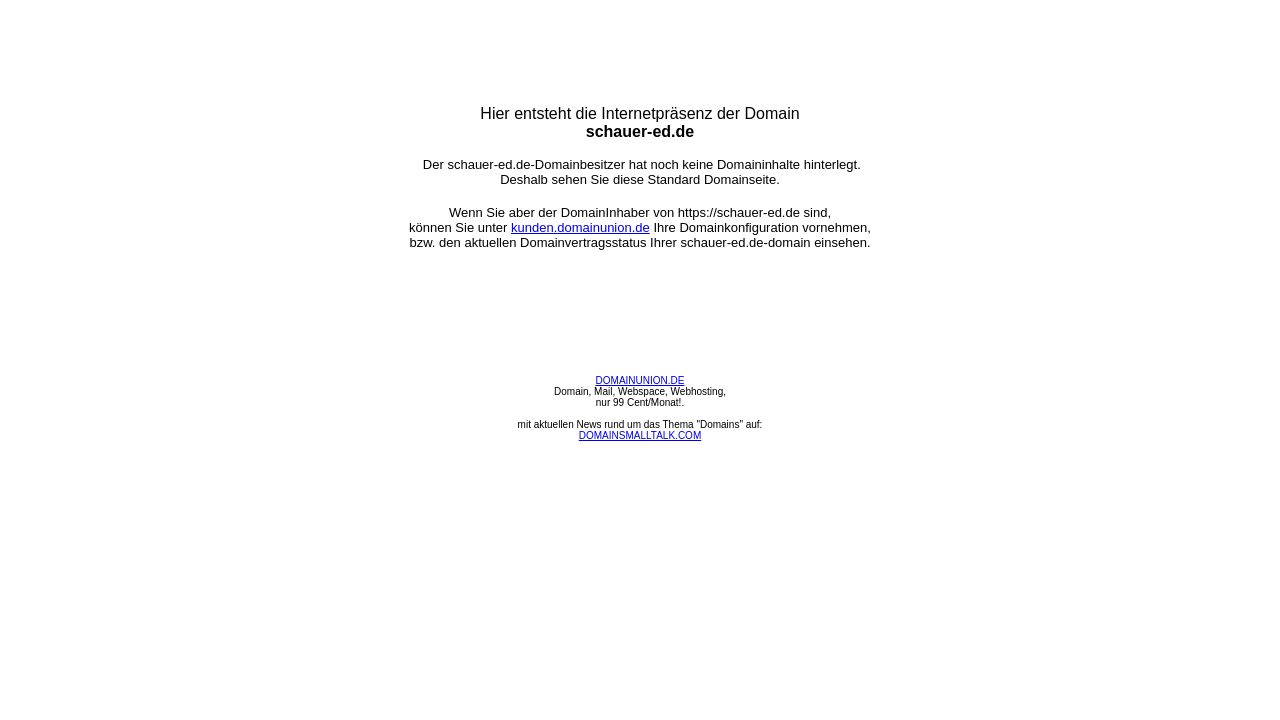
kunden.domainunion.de (580, 227)
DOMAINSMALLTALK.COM (640, 435)
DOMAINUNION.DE (640, 380)
